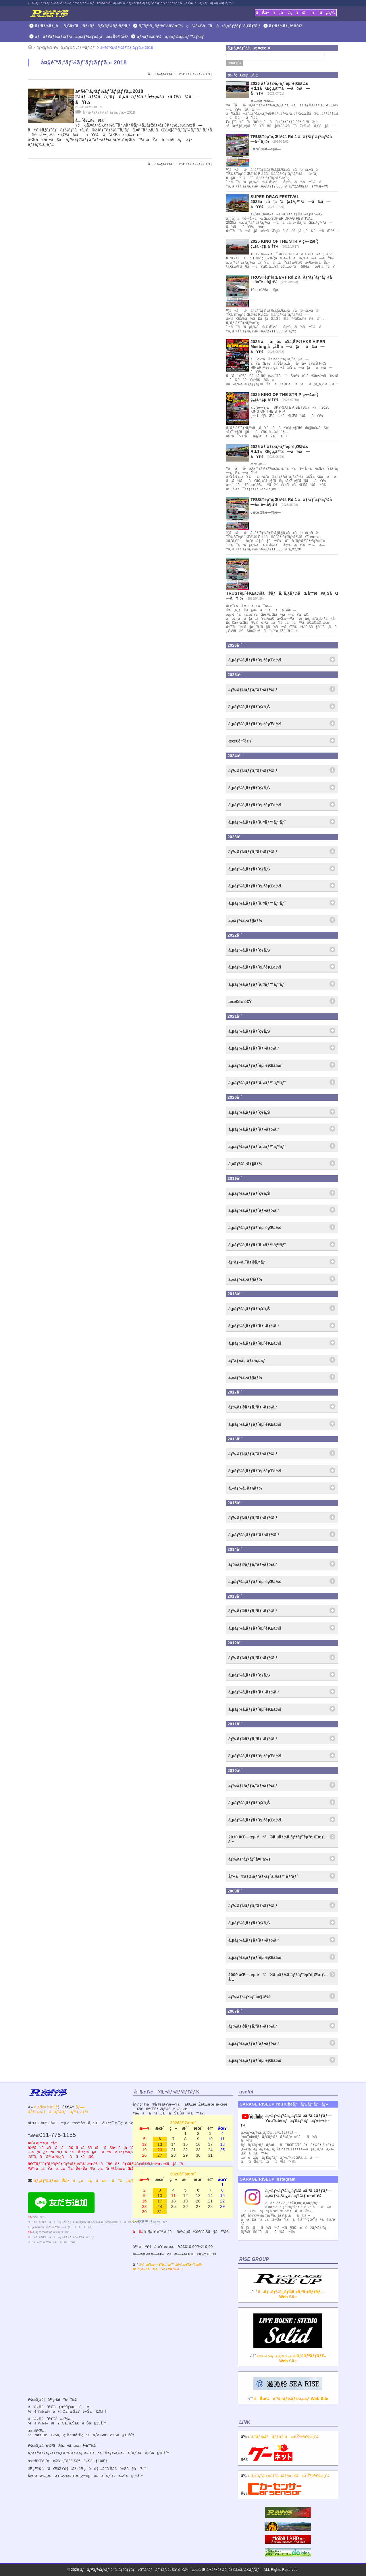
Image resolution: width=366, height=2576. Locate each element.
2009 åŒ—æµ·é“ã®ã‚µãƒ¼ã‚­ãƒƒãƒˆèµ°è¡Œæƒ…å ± (278, 1977)
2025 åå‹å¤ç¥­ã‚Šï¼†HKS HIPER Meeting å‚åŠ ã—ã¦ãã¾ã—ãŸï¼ (288, 346)
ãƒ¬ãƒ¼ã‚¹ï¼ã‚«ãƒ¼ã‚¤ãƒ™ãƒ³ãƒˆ (171, 36)
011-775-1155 (57, 2135)
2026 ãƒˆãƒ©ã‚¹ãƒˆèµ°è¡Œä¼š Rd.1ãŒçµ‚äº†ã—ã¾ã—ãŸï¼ (280, 88)
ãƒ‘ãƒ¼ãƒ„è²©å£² (286, 26)
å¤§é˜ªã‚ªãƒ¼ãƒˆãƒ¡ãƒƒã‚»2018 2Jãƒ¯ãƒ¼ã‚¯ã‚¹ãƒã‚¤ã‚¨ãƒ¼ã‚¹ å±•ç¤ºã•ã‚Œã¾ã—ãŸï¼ (137, 97)
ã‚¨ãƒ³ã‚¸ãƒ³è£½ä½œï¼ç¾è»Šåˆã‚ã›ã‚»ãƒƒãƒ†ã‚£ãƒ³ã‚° (200, 26)
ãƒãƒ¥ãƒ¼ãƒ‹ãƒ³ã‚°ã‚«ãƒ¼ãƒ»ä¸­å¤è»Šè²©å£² (81, 36)
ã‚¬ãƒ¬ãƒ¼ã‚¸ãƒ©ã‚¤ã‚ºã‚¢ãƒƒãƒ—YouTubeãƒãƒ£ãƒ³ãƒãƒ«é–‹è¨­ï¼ (286, 2120)
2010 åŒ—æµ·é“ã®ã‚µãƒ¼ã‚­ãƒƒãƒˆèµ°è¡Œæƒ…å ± (278, 1839)
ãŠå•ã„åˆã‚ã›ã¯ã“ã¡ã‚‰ (296, 12)
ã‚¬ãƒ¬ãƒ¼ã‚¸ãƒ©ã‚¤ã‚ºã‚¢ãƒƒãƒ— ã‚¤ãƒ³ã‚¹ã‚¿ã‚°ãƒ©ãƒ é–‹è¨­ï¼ (298, 2193)
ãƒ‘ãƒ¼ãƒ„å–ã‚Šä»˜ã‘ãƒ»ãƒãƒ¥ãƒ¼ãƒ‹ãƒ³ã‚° (82, 26)
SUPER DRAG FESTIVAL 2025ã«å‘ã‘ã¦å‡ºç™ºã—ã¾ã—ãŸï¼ (291, 201)
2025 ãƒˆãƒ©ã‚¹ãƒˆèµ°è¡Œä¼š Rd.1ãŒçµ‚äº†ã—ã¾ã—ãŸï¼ (280, 451)
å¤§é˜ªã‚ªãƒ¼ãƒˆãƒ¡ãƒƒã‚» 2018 (126, 48)
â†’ (287, 2289)
